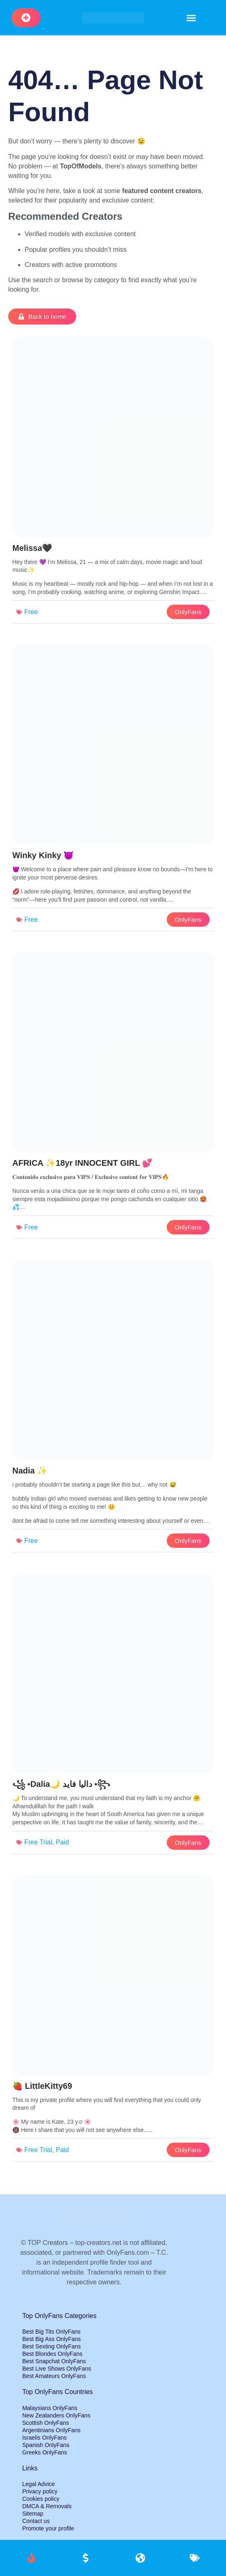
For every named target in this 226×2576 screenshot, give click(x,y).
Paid (62, 1842)
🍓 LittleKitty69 (42, 2085)
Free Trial (38, 1842)
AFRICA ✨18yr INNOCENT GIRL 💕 (82, 1162)
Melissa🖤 (32, 547)
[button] (191, 17)
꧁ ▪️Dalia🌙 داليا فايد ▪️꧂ (61, 1784)
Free (31, 611)
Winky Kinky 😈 (43, 855)
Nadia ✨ (29, 1470)
